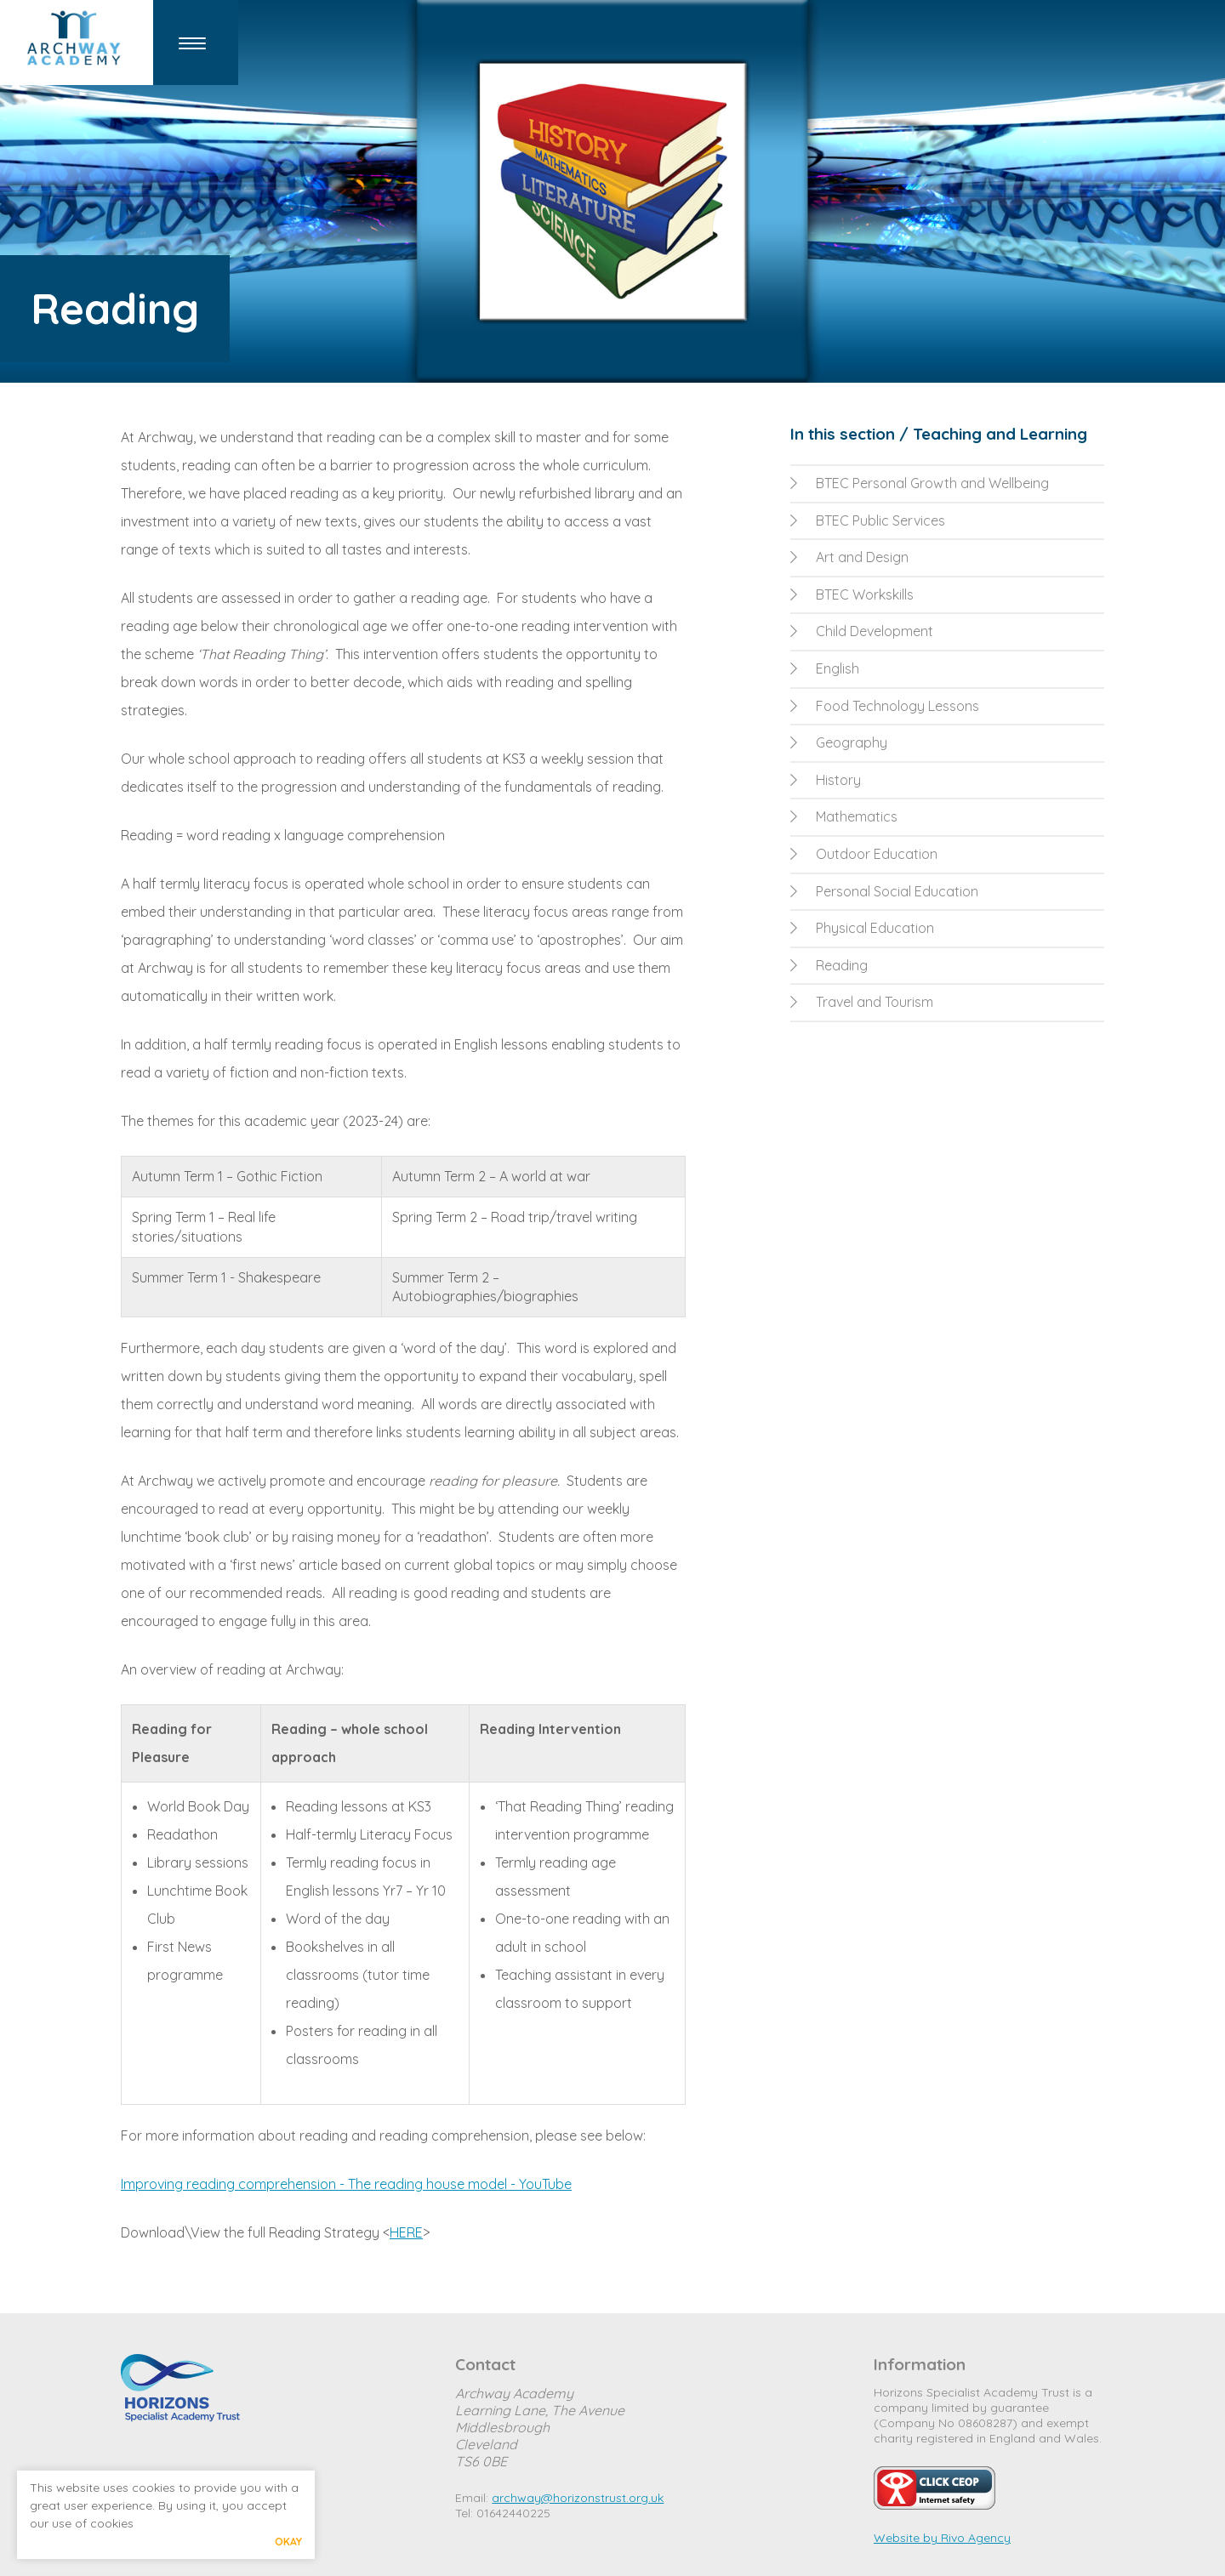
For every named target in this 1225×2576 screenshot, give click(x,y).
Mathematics (843, 816)
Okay (288, 2541)
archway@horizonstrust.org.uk (578, 2497)
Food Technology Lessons (884, 705)
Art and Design (849, 557)
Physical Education (862, 927)
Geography (838, 742)
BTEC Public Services (867, 520)
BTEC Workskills (852, 594)
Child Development (861, 631)
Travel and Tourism (861, 1001)
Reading (829, 965)
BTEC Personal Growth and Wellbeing (919, 483)
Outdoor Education (863, 853)
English (824, 668)
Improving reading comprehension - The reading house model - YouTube (346, 2183)
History (825, 779)
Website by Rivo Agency (942, 2537)
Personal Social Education (884, 891)
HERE (406, 2232)
